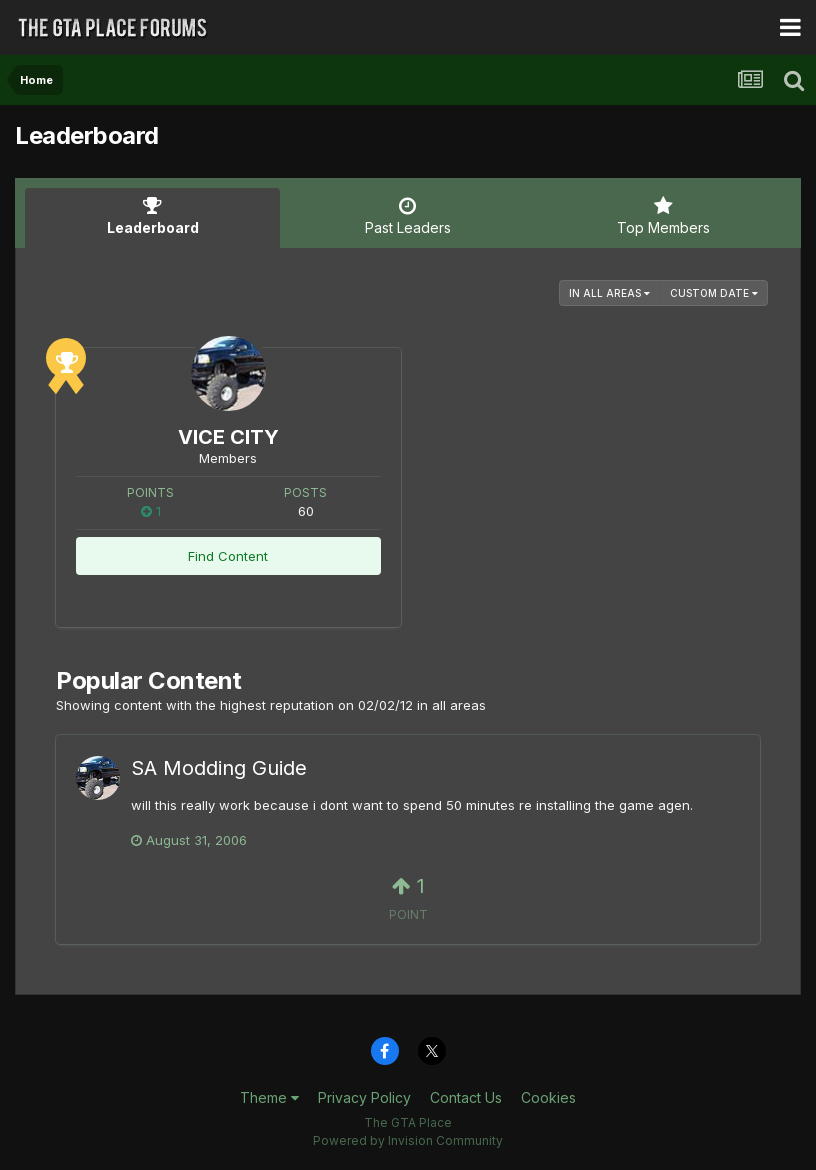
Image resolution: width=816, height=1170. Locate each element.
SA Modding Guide (219, 768)
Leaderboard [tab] (152, 216)
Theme (269, 1097)
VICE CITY (228, 437)
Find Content (228, 556)
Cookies (548, 1097)
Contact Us (466, 1097)
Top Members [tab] (663, 216)
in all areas (609, 293)
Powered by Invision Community (408, 1140)
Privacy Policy (364, 1097)
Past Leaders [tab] (407, 216)
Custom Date (714, 293)
